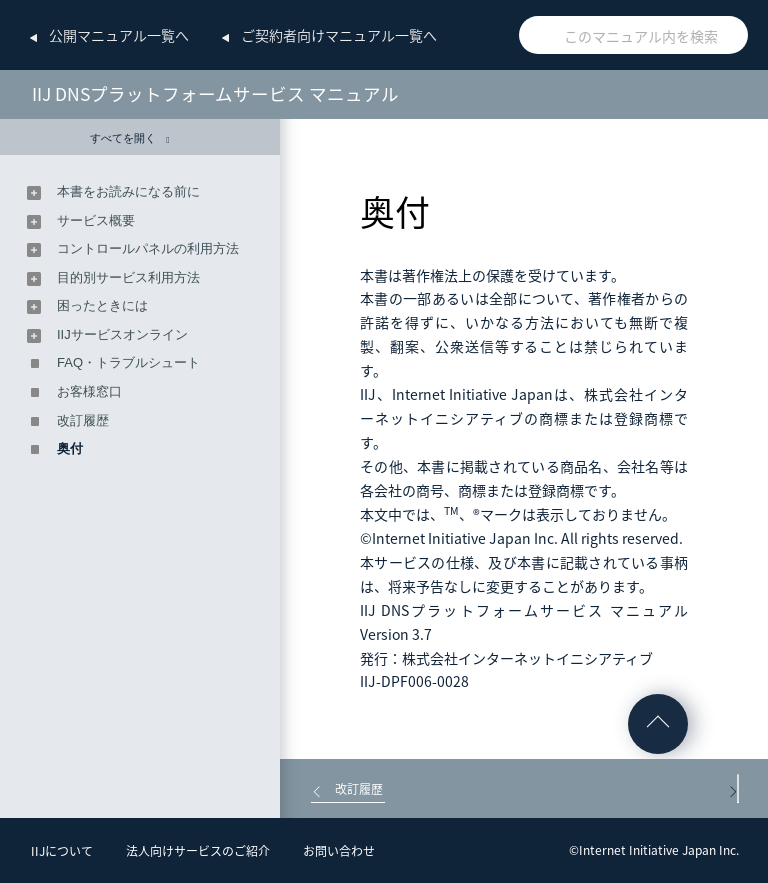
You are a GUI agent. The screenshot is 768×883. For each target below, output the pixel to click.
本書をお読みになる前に (128, 191)
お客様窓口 (89, 391)
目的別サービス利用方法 (128, 277)
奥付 (70, 448)
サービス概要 (96, 220)
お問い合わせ (339, 851)
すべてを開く (129, 138)
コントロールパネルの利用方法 (148, 248)
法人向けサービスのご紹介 (198, 851)
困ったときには (102, 305)
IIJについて (62, 851)
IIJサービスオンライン (122, 334)
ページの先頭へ (658, 724)
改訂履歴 (83, 420)
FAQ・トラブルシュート (128, 362)
